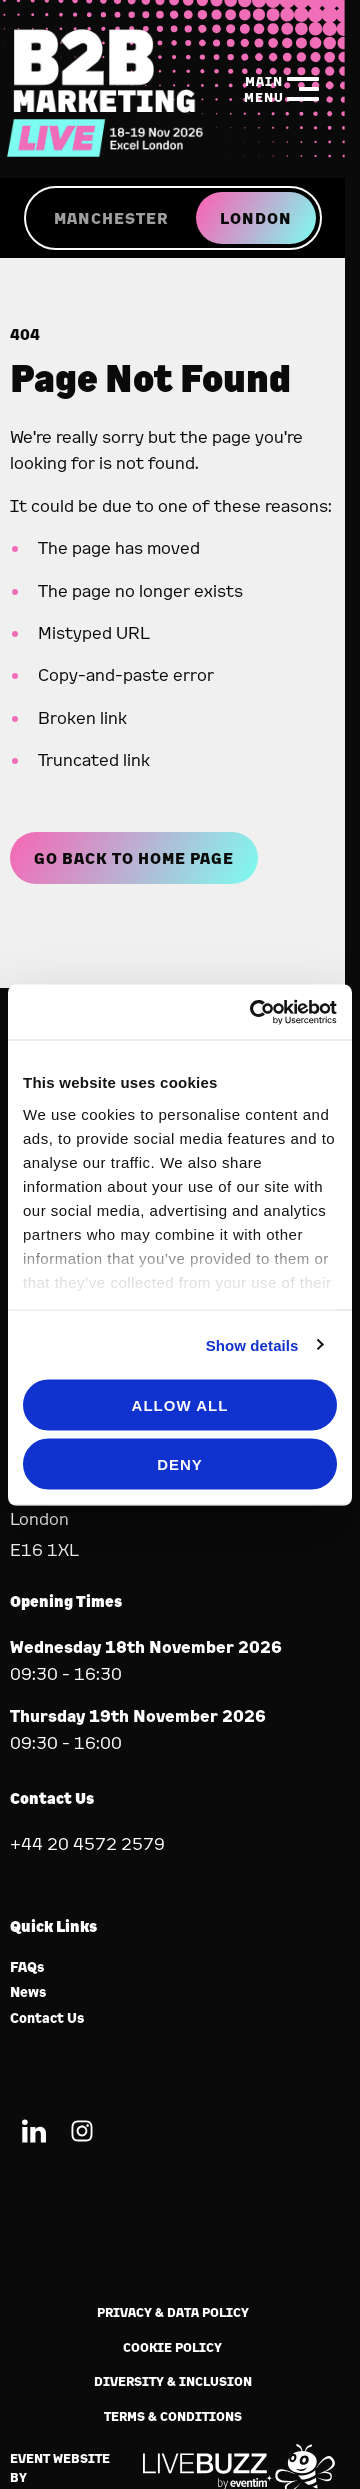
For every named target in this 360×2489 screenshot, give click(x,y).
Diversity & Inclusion (173, 2381)
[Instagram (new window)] (82, 2134)
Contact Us (47, 2018)
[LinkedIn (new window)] (34, 2134)
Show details (252, 1344)
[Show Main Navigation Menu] (282, 89)
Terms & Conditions (173, 2416)
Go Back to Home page (134, 858)
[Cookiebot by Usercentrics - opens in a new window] (254, 1012)
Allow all (180, 1405)
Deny (180, 1463)
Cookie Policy (172, 2347)
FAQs (27, 1967)
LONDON (256, 218)
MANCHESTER (111, 218)
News (28, 1992)
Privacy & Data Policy (173, 2312)
